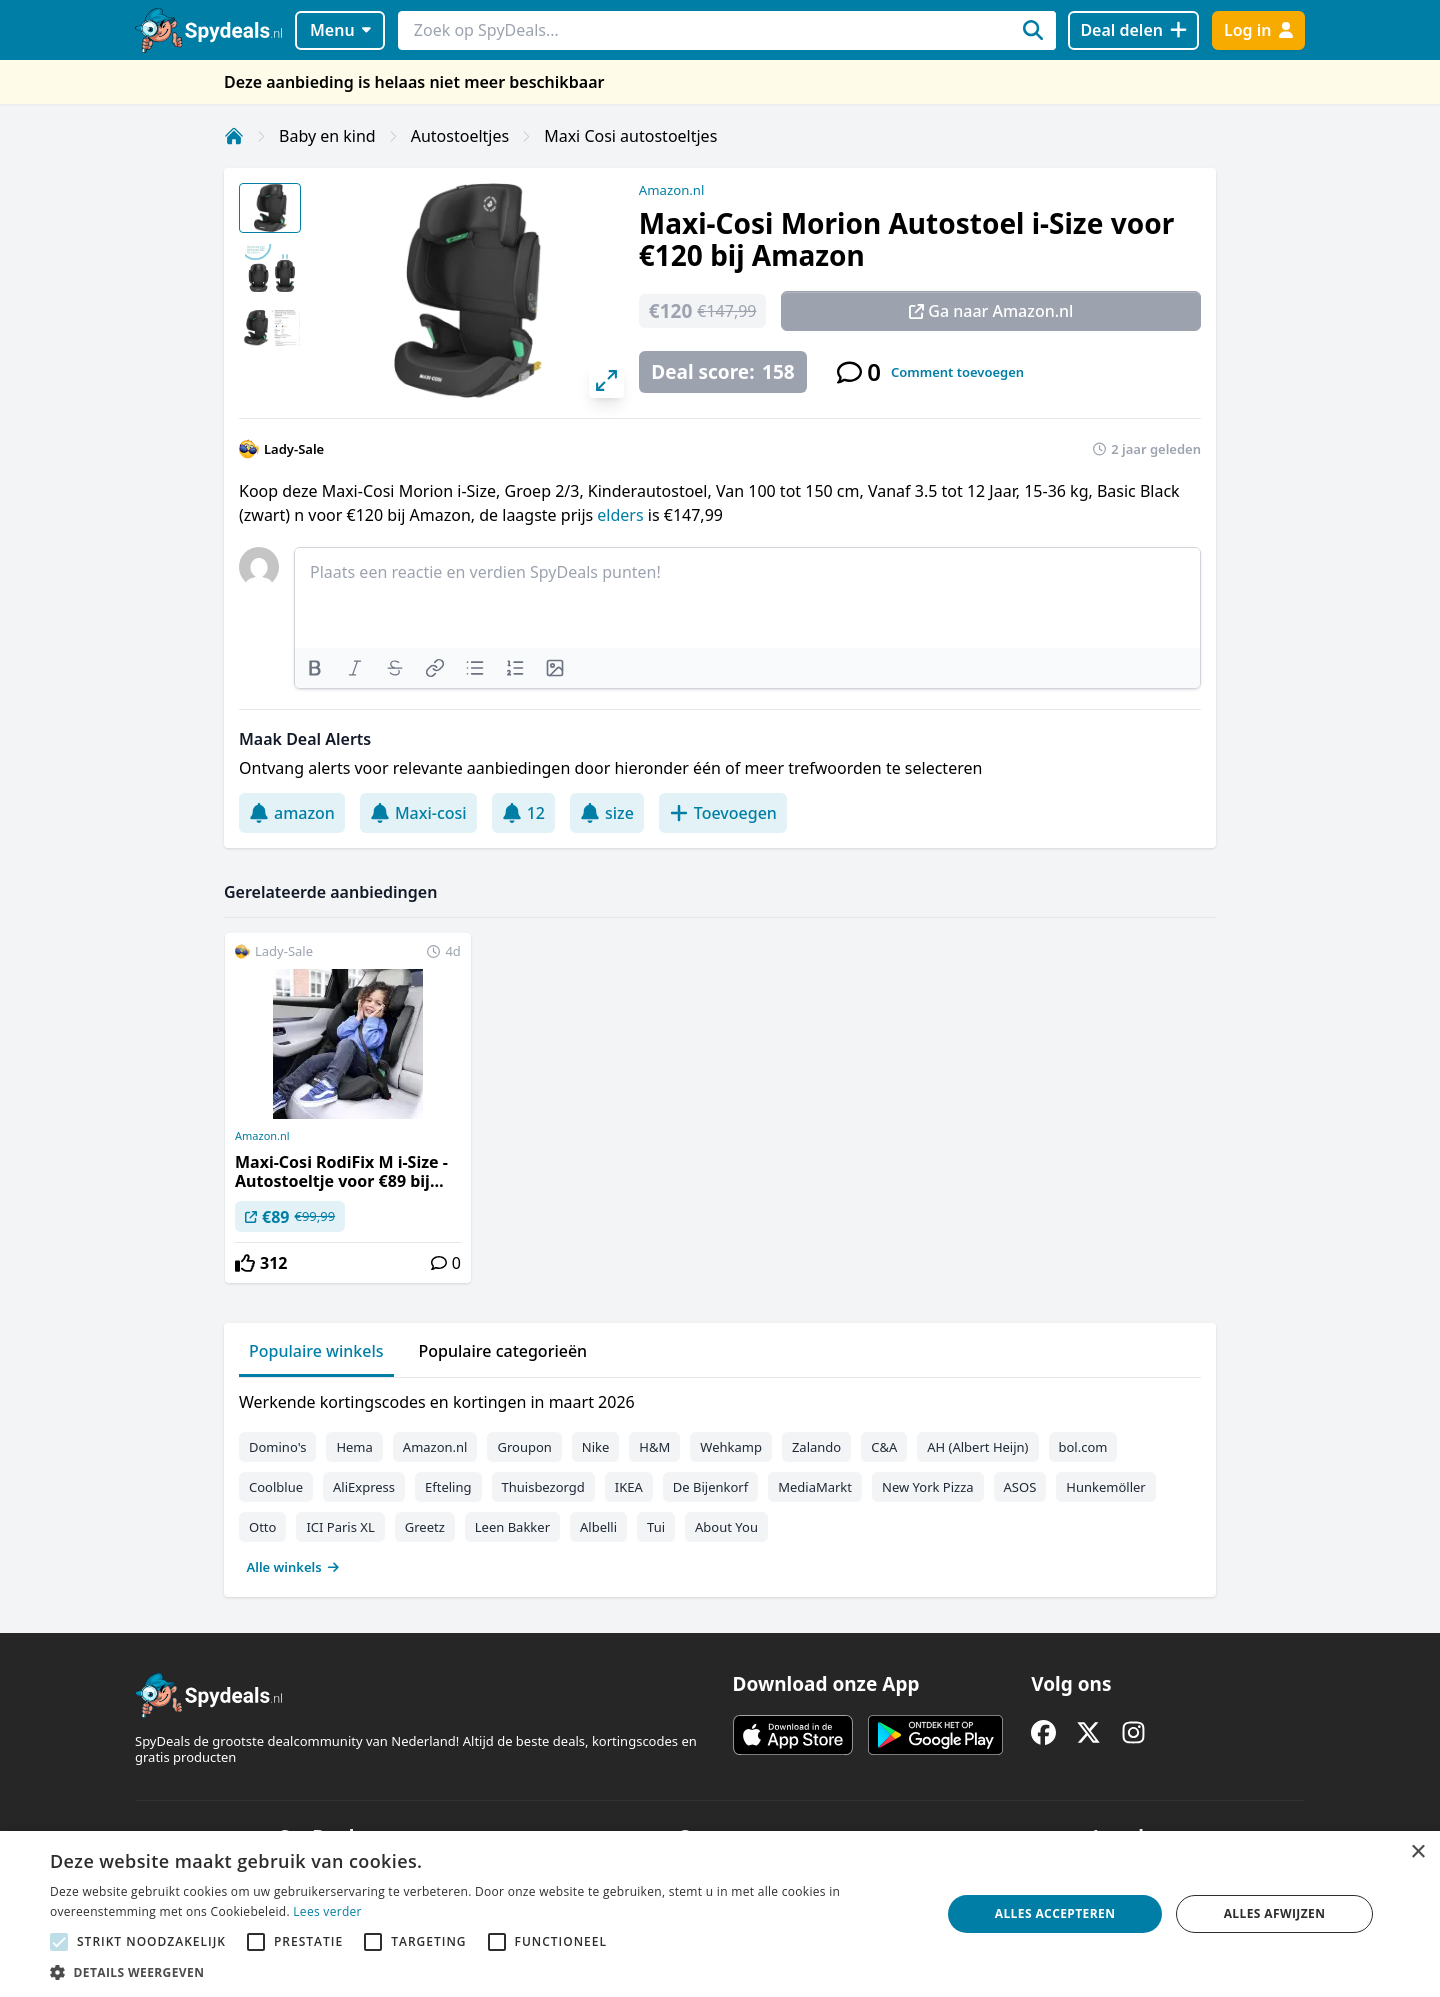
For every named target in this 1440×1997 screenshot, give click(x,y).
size (607, 813)
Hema (354, 1447)
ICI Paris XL (340, 1527)
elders (622, 515)
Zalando (816, 1447)
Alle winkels (293, 1567)
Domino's (277, 1447)
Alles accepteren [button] (1055, 1913)
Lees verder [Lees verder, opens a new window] (327, 1911)
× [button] (1417, 1852)
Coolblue (276, 1487)
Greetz (425, 1527)
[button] (482, 1972)
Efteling (448, 1487)
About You (726, 1527)
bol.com (1083, 1447)
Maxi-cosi (418, 813)
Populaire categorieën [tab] (503, 1351)
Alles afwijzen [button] (1275, 1913)
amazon (292, 813)
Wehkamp (731, 1447)
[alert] (720, 1914)
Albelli (598, 1527)
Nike (596, 1447)
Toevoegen (723, 813)
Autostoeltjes (460, 136)
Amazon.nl (672, 190)
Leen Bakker (512, 1527)
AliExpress (364, 1487)
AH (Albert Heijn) (977, 1447)
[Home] (234, 136)
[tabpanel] (720, 1480)
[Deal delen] (1133, 30)
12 (523, 813)
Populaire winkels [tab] (316, 1351)
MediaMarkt (815, 1487)
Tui (656, 1527)
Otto (262, 1527)
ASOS (1020, 1487)
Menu (340, 30)
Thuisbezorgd (543, 1487)
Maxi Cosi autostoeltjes (630, 136)
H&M (654, 1447)
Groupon (524, 1447)
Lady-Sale (294, 449)
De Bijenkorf (710, 1487)
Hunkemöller (1105, 1487)
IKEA (629, 1487)
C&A (884, 1447)
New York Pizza (928, 1487)
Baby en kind (327, 136)
